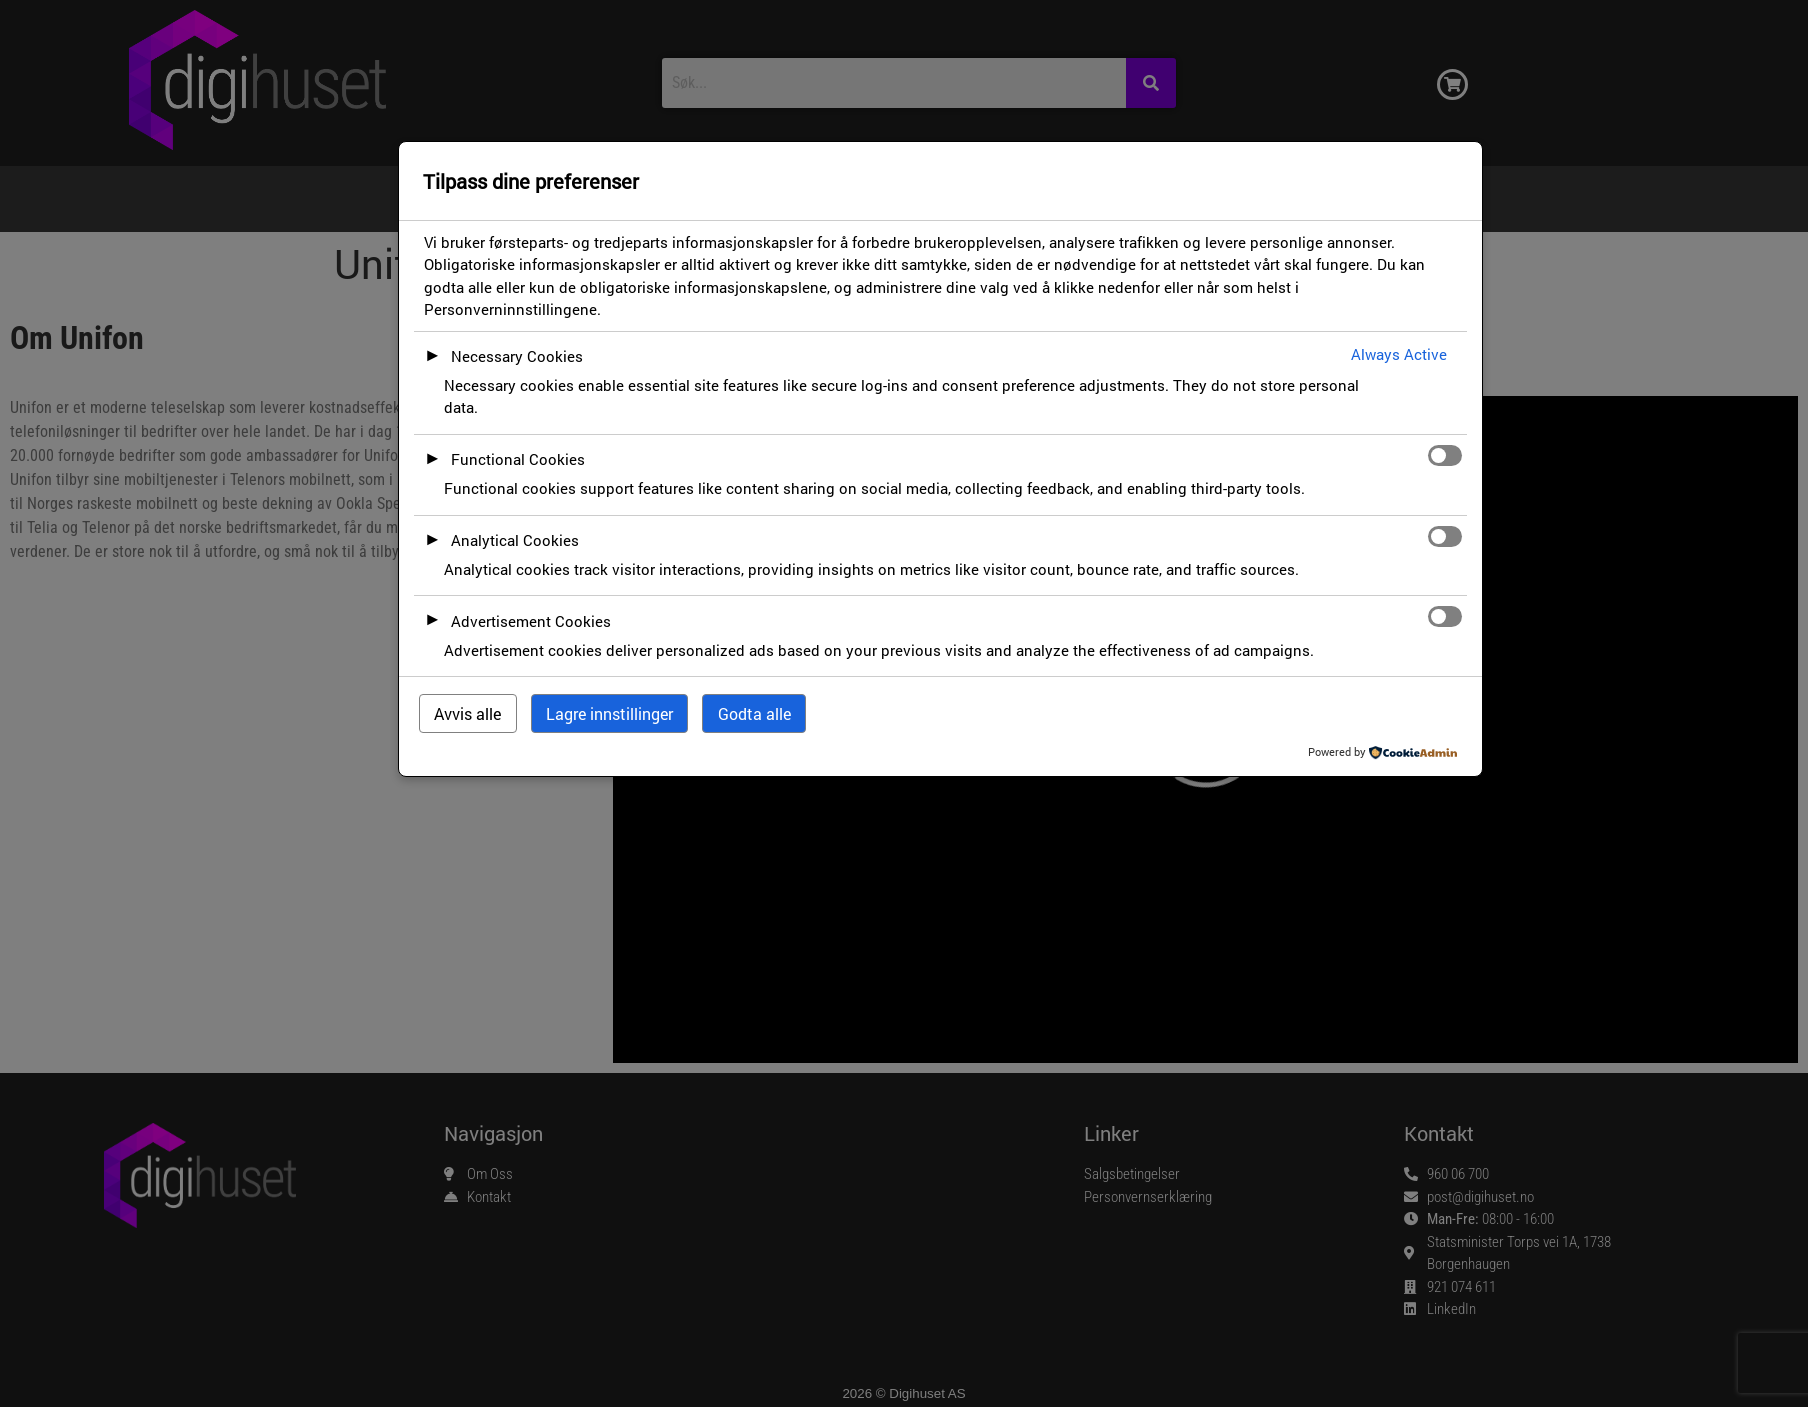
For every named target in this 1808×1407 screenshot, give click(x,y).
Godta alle (754, 713)
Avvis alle (467, 713)
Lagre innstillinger (609, 713)
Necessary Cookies (517, 356)
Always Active (1399, 354)
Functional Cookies (518, 459)
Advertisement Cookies (531, 621)
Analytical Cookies (515, 540)
